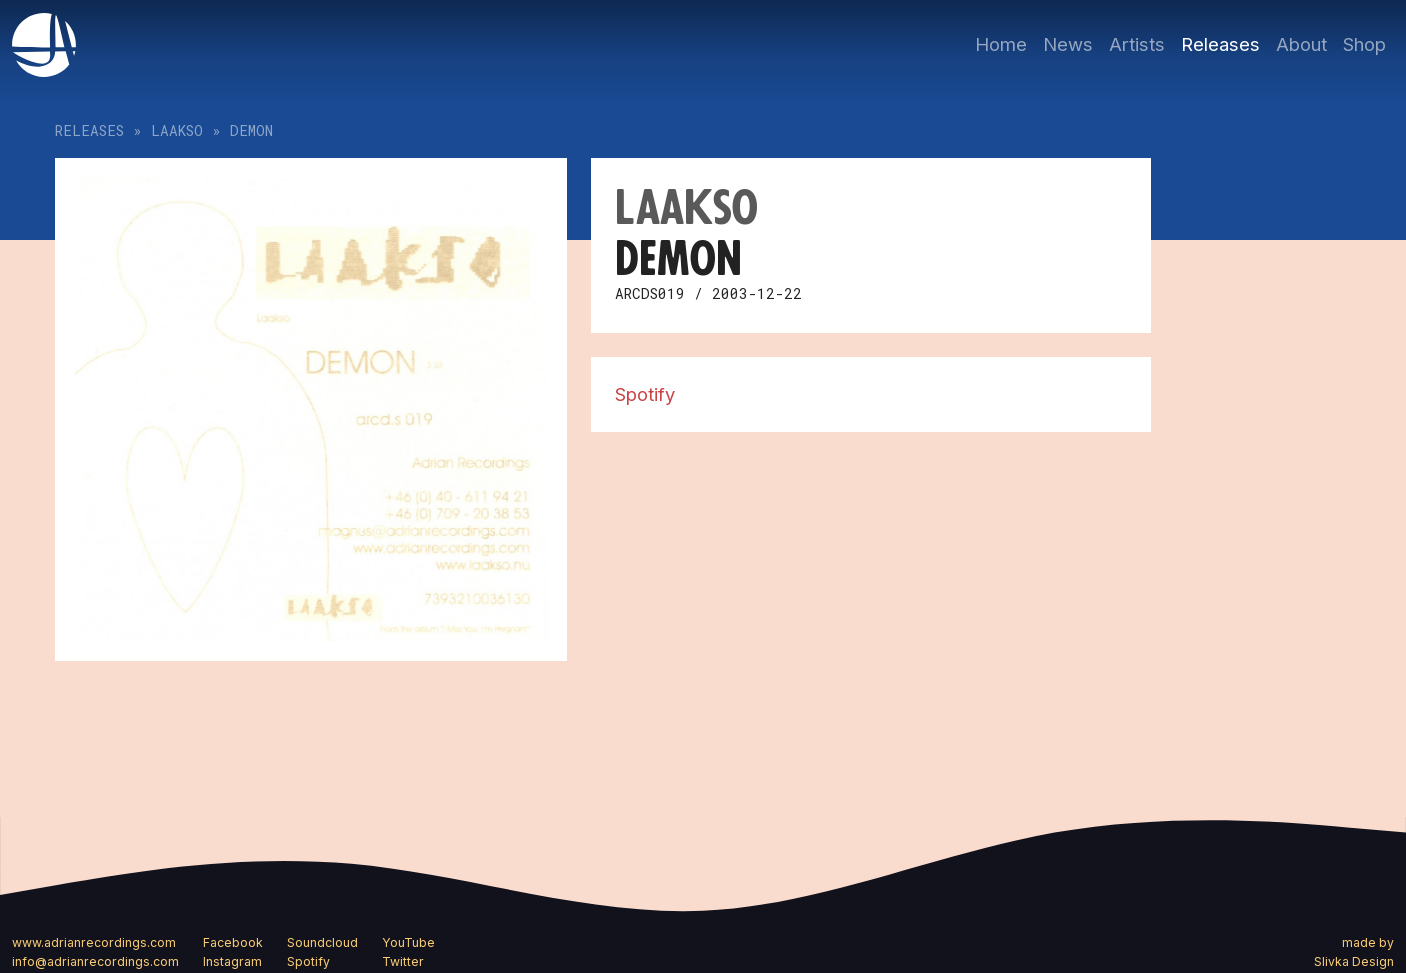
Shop (1364, 44)
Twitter (403, 961)
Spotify (645, 394)
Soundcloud (322, 942)
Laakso (177, 130)
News (1068, 44)
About (1301, 44)
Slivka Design (1354, 961)
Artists (1137, 44)
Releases (1220, 44)
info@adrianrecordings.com (95, 961)
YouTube (408, 942)
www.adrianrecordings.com (94, 942)
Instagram (232, 961)
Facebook (233, 942)
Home (1001, 44)
